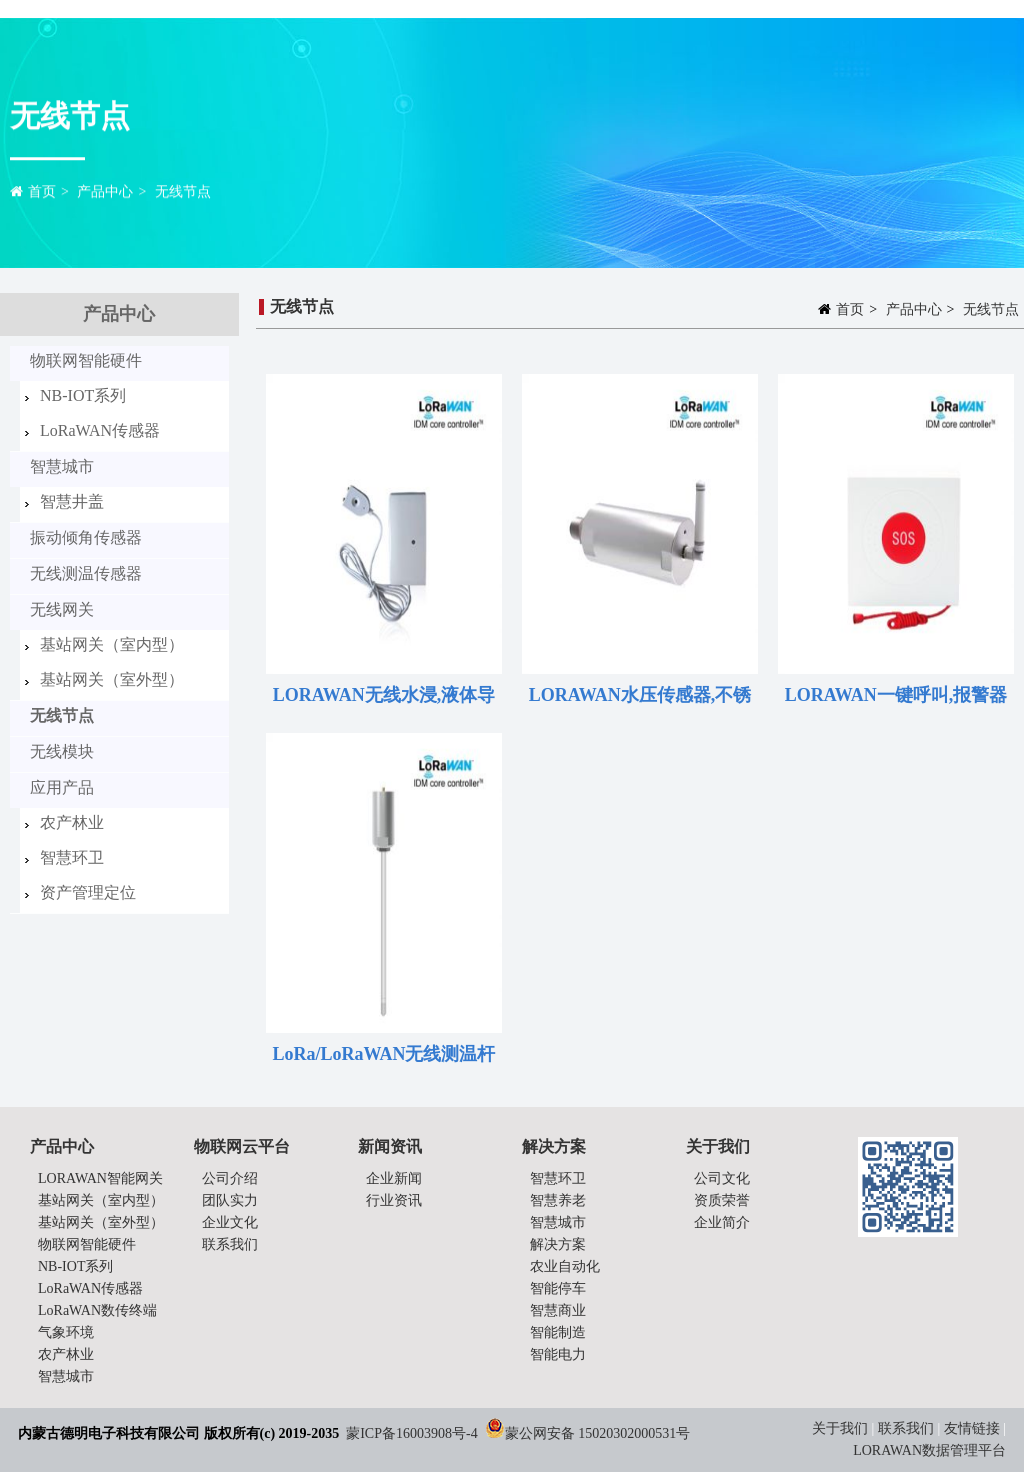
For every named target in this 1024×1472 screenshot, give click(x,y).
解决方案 (558, 1244)
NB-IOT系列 (83, 395)
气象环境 (66, 1332)
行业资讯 (394, 1200)
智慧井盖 (72, 501)
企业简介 (722, 1222)
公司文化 (722, 1178)
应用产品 (62, 787)
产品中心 (105, 194)
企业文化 (230, 1222)
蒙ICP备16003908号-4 (411, 1433)
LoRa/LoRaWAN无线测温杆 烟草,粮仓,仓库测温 (383, 1058)
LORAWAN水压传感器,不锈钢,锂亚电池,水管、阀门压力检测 (639, 699)
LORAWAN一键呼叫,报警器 (896, 695)
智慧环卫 (72, 857)
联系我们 (230, 1244)
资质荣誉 (722, 1200)
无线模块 (62, 751)
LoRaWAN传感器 (100, 430)
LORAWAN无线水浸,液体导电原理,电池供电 (384, 699)
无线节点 (183, 194)
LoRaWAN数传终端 (97, 1310)
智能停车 (558, 1288)
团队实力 (230, 1200)
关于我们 (842, 1428)
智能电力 (558, 1354)
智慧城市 (62, 466)
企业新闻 (394, 1178)
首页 (42, 194)
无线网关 (62, 609)
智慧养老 (558, 1200)
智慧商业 (558, 1310)
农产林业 (72, 822)
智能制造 (558, 1332)
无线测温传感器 (86, 573)
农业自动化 (565, 1266)
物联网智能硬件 (86, 360)
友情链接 (972, 1428)
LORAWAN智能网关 (100, 1178)
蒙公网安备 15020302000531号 (598, 1433)
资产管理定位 (88, 892)
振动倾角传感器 (86, 537)
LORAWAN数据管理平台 (929, 1450)
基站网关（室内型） (112, 644)
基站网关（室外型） (112, 679)
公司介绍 (230, 1178)
